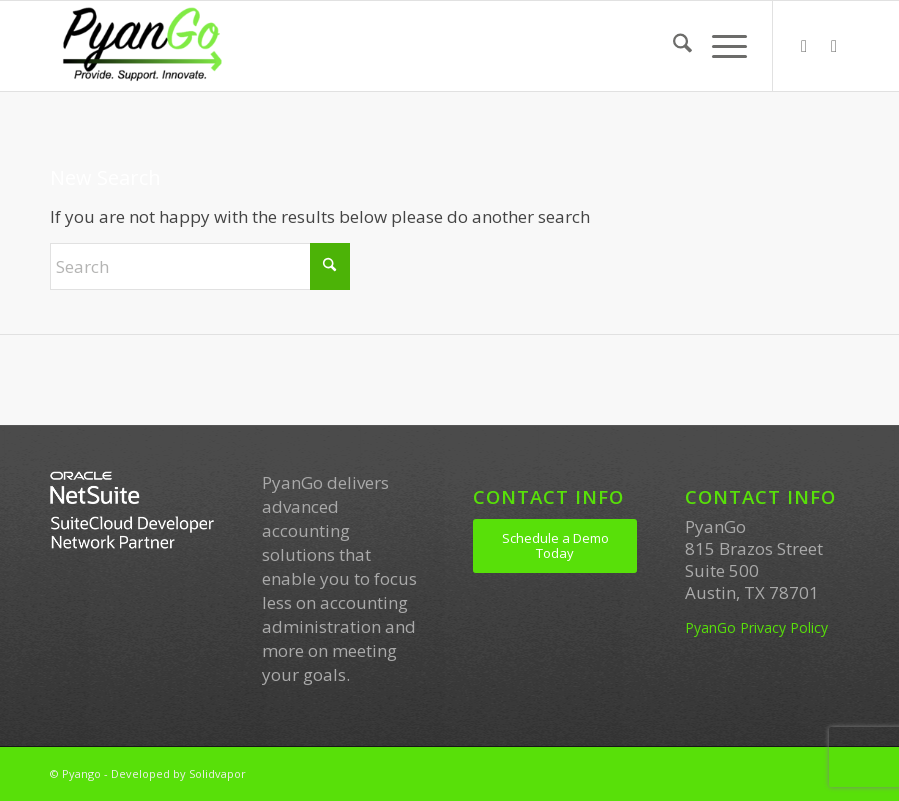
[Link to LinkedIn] (804, 46)
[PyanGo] (141, 46)
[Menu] (719, 46)
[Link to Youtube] (834, 46)
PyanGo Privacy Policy (756, 627)
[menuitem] (672, 46)
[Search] (672, 46)
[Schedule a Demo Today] (555, 546)
